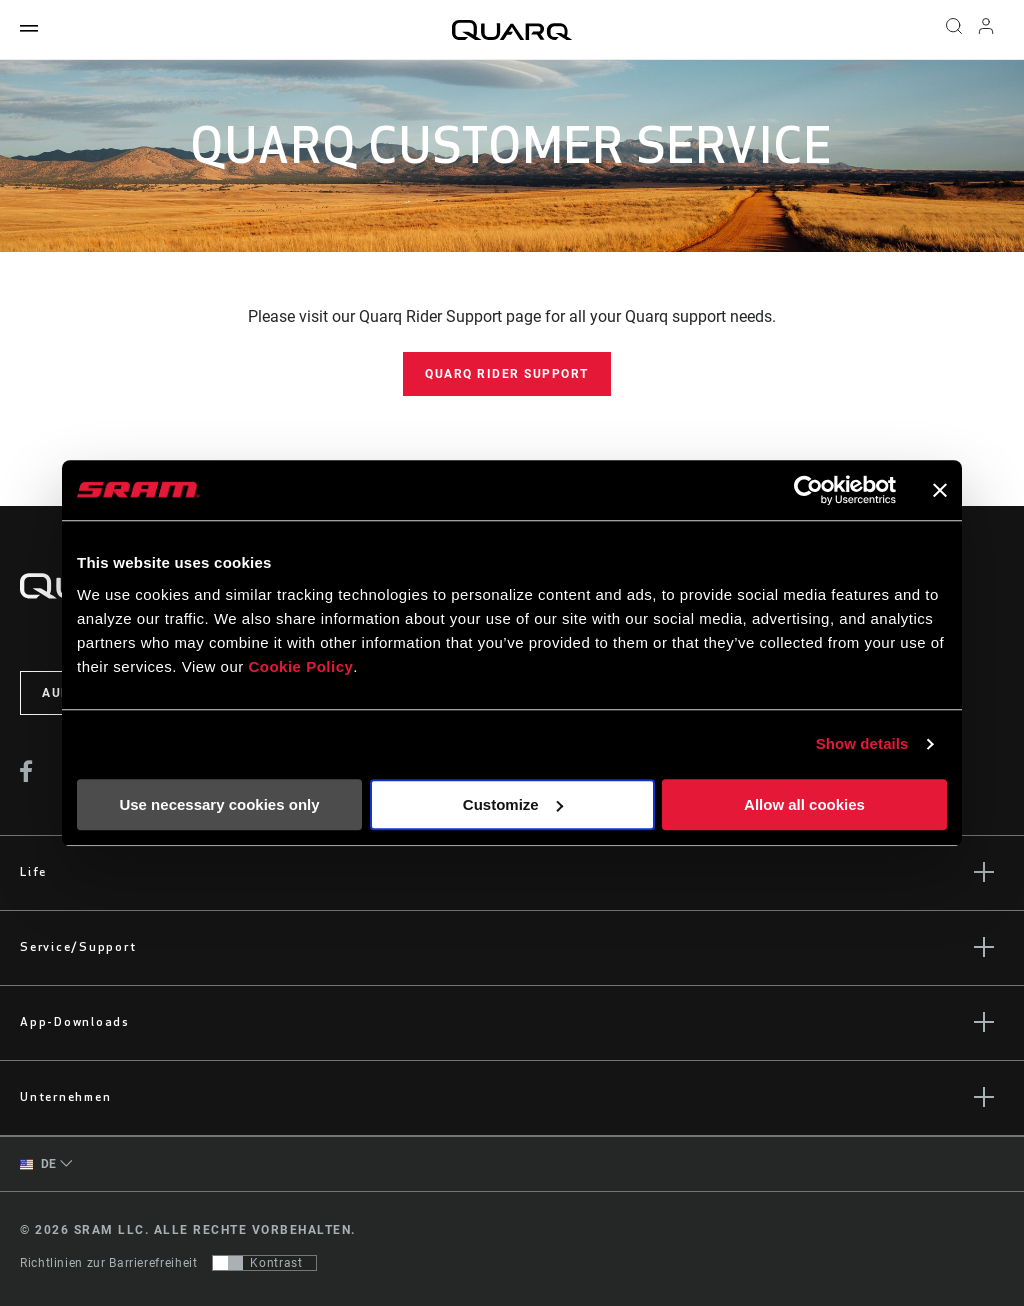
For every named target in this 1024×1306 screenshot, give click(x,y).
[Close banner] (940, 490)
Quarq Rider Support (507, 374)
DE (38, 1164)
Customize (513, 804)
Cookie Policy (300, 666)
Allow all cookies (804, 804)
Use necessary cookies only (219, 804)
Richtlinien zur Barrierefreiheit (108, 1263)
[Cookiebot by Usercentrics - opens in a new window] (808, 490)
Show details (862, 743)
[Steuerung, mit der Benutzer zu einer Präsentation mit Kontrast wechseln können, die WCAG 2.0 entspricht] (264, 1263)
